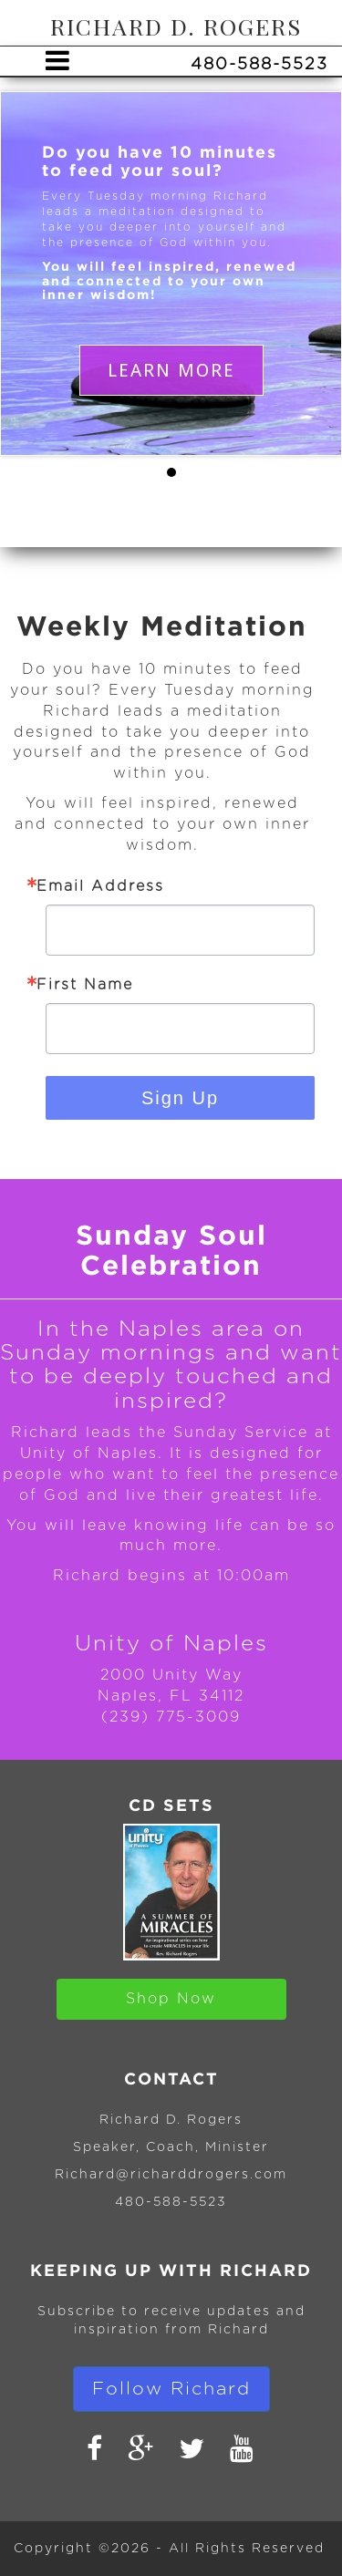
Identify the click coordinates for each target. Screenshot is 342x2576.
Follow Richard (171, 2389)
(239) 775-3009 (171, 1717)
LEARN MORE (171, 370)
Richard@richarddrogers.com (171, 2174)
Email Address (100, 886)
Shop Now (171, 1998)
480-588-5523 (171, 2202)
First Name (84, 985)
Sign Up (180, 1098)
